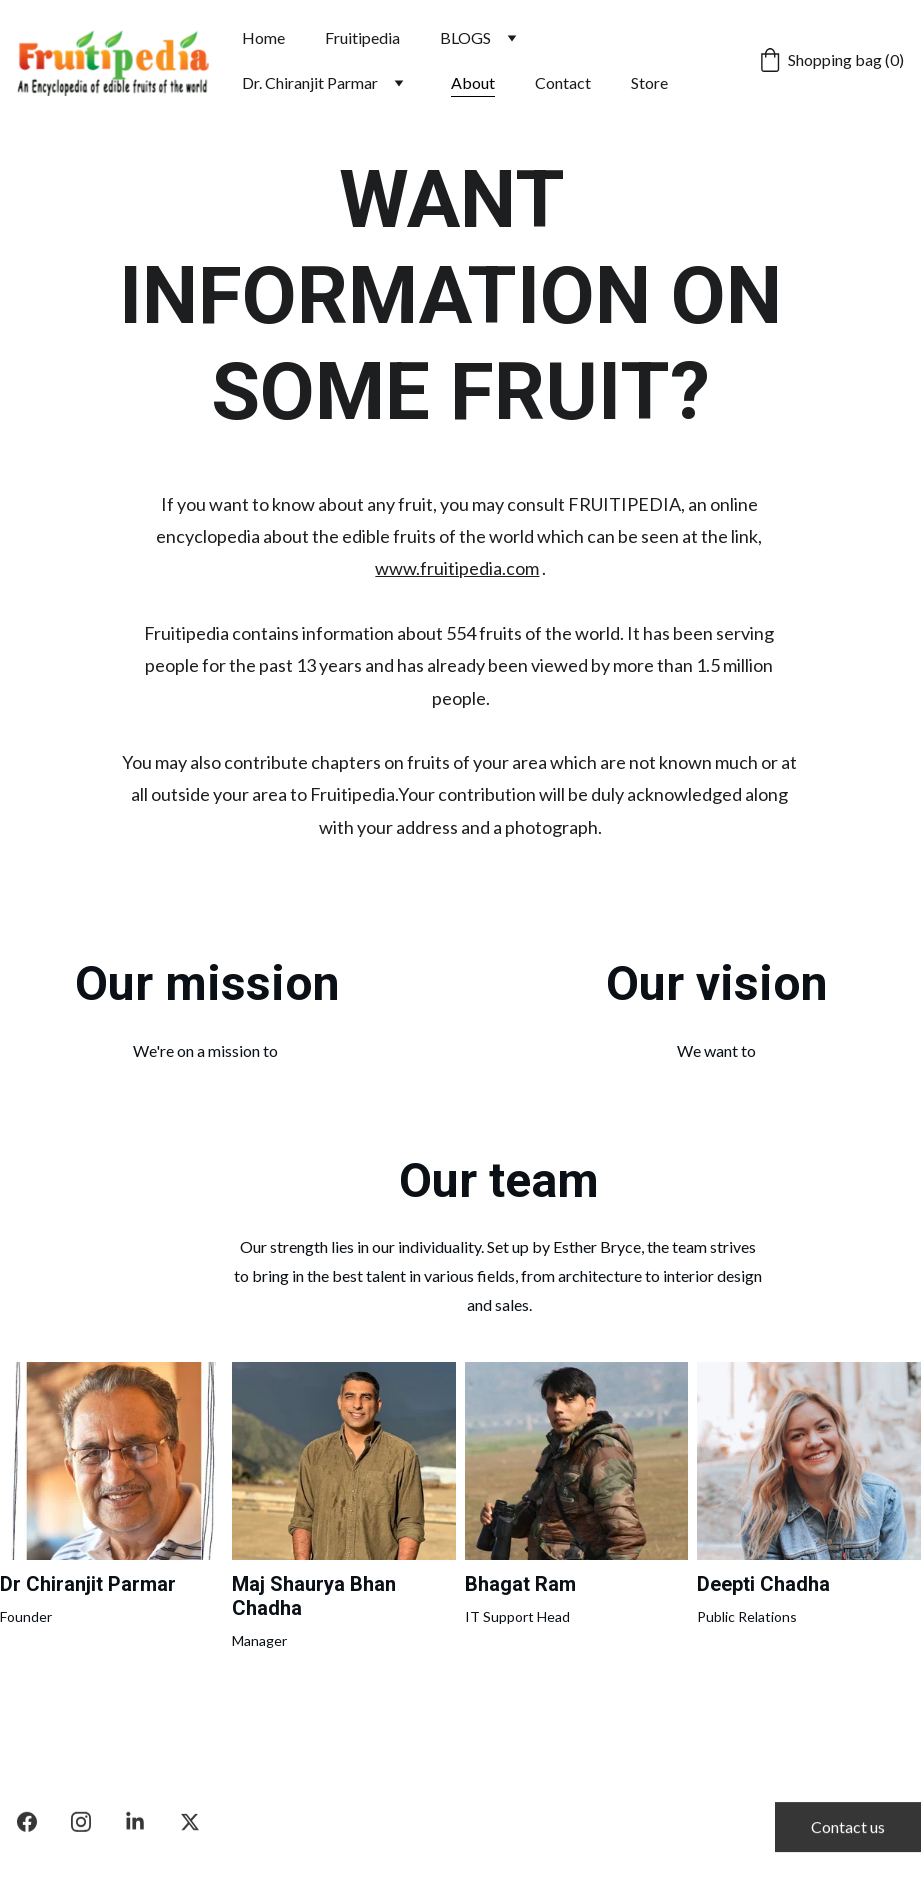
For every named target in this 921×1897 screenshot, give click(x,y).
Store (649, 82)
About (473, 82)
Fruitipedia (362, 37)
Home (263, 37)
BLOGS (465, 37)
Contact (563, 82)
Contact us (848, 1829)
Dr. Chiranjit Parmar (310, 82)
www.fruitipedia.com (457, 568)
